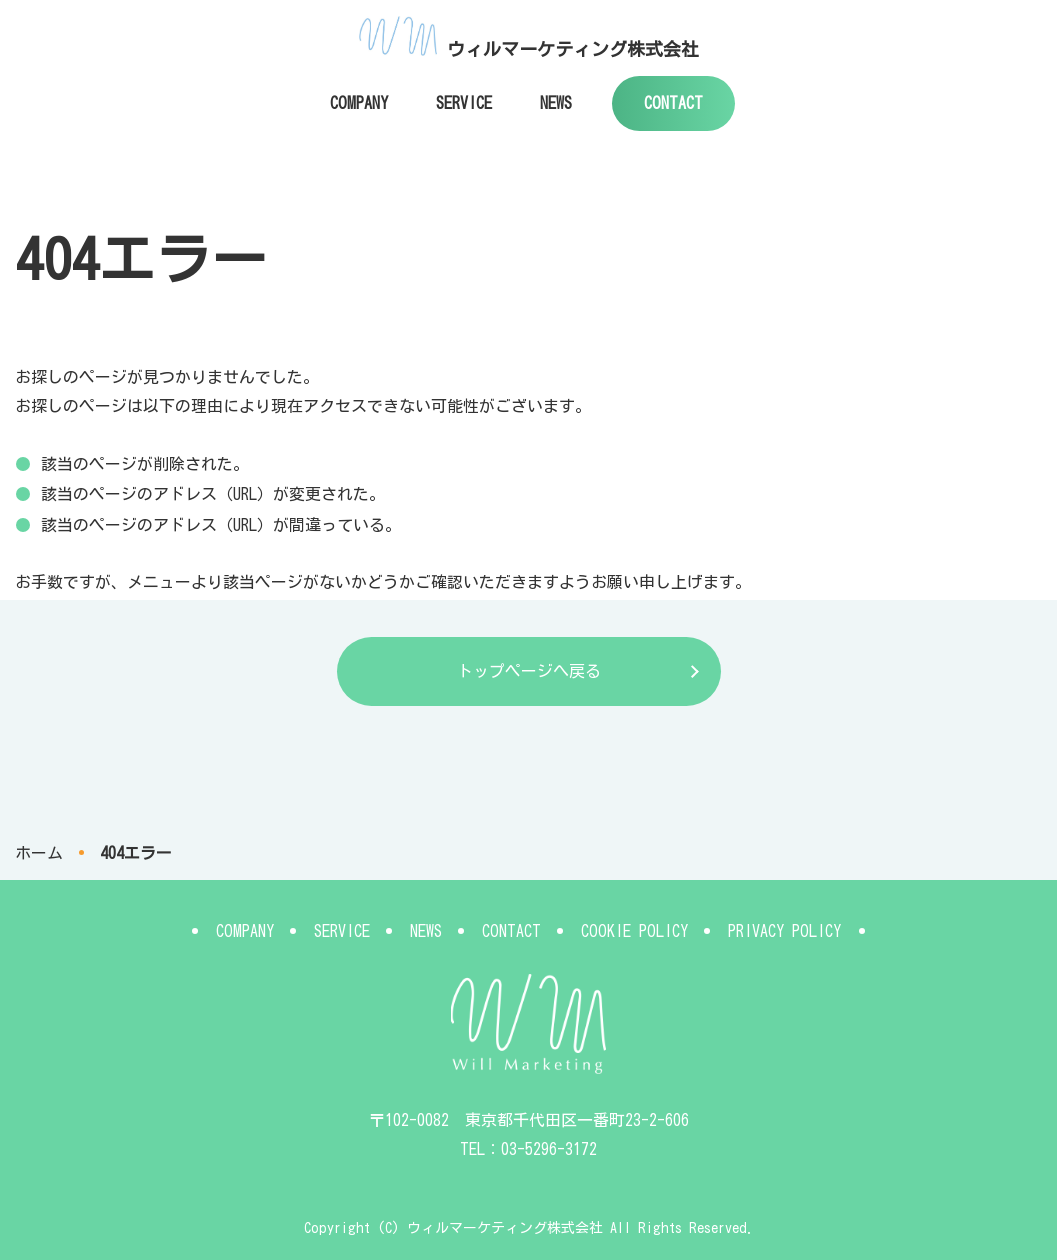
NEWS (556, 103)
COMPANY (359, 103)
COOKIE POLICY (634, 931)
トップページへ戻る (529, 671)
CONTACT (673, 103)
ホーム (39, 853)
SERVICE (464, 103)
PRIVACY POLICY (784, 931)
